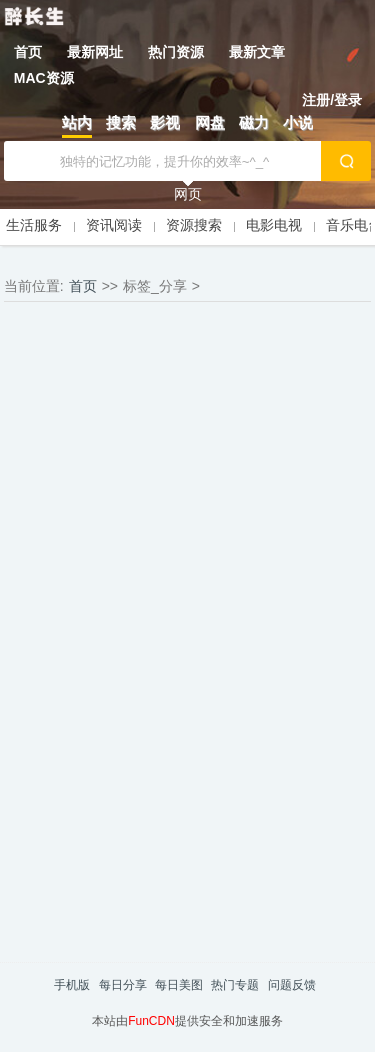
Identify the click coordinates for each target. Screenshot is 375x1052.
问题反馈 (292, 985)
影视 (165, 122)
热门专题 (235, 985)
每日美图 (179, 985)
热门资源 (176, 52)
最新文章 (257, 52)
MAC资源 (44, 78)
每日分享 (123, 985)
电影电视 (274, 225)
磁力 (254, 122)
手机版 (72, 985)
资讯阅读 (114, 225)
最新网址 (95, 52)
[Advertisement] (188, 432)
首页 (28, 52)
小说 (298, 122)
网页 (188, 194)
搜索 (121, 122)
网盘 (210, 122)
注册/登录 (332, 100)
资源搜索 (194, 225)
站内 (77, 122)
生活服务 (34, 225)
